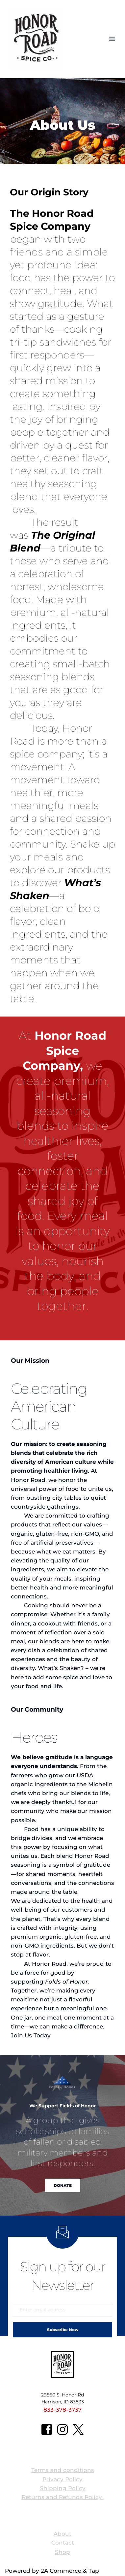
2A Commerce (61, 2570)
